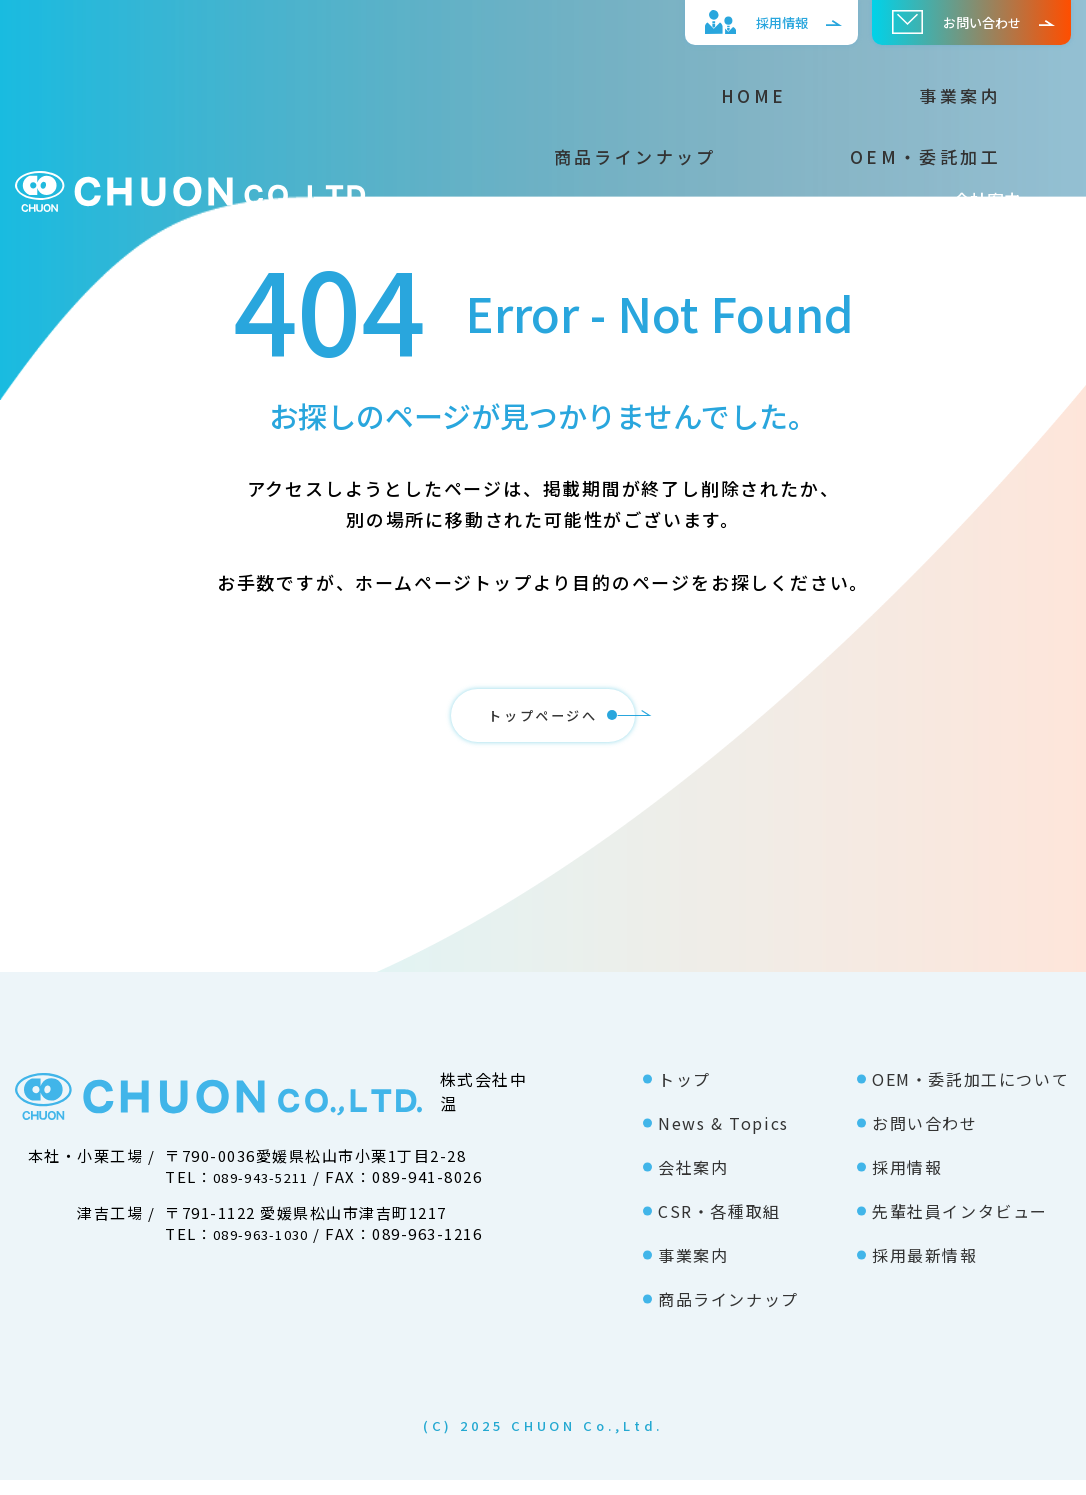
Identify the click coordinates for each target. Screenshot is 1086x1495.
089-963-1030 (268, 1248)
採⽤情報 (732, 22)
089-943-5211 (268, 1191)
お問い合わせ (947, 22)
